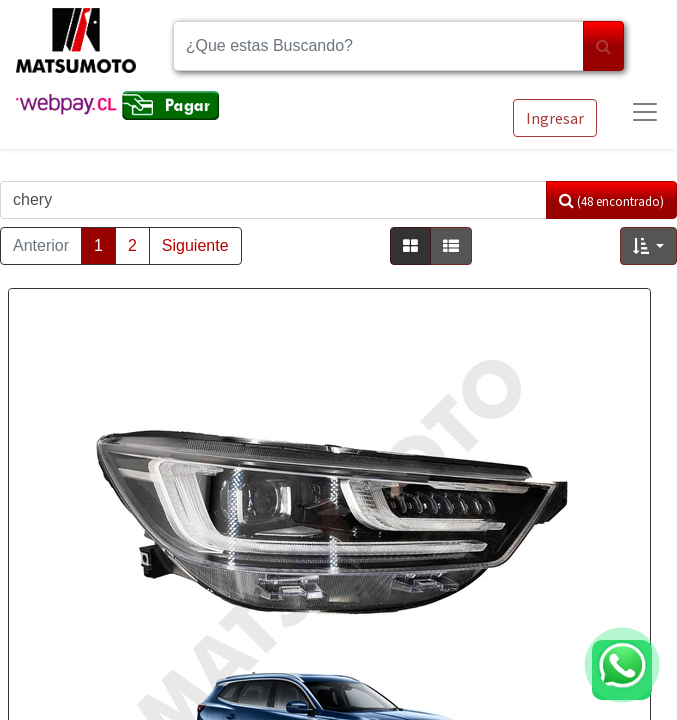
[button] (648, 246)
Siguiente (195, 245)
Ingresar (555, 118)
